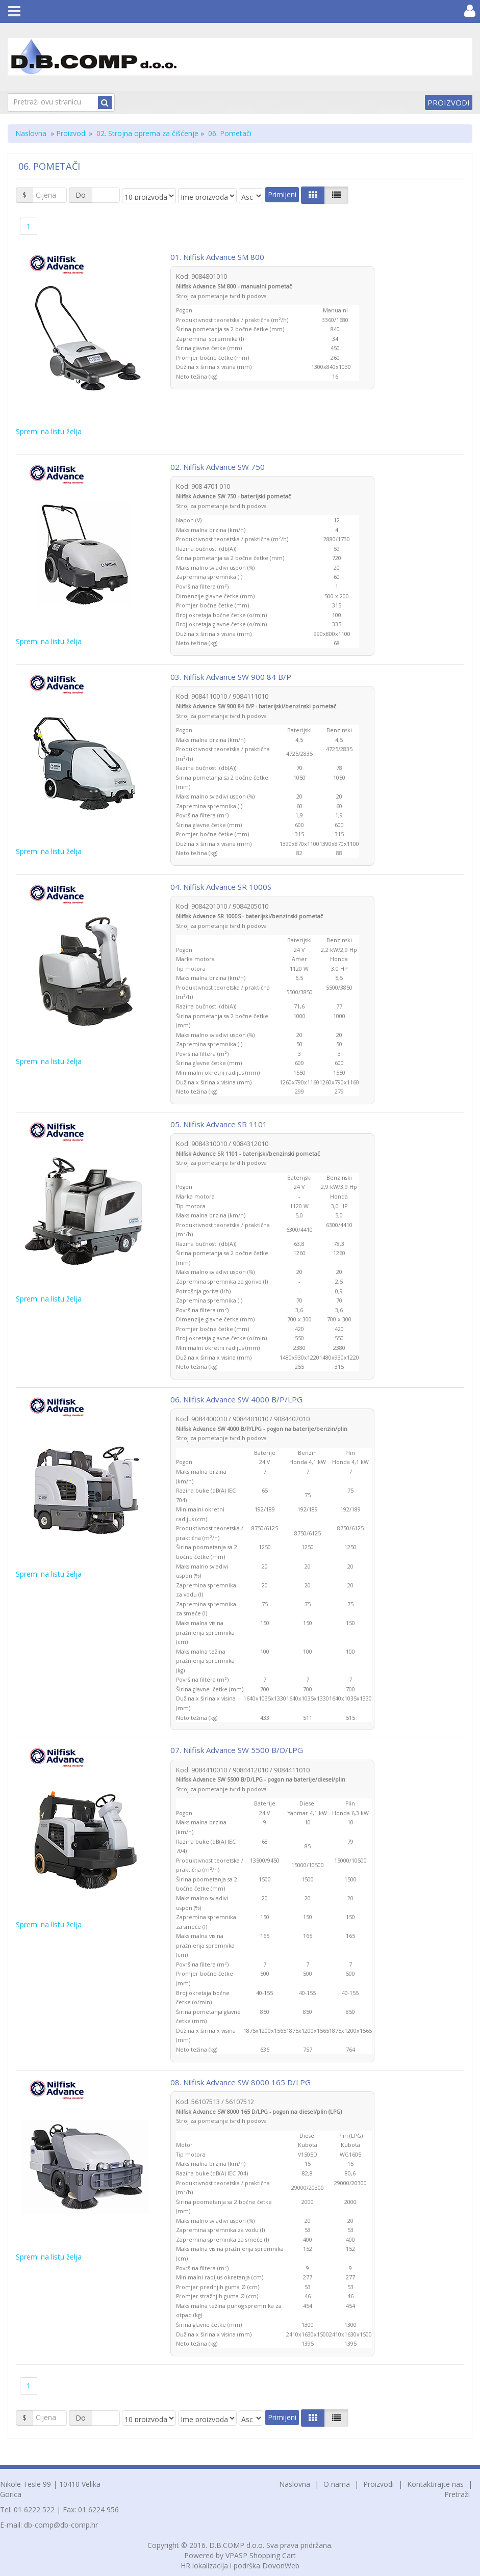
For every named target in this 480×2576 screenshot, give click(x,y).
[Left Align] (313, 195)
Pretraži (457, 2494)
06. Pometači (229, 133)
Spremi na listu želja (49, 431)
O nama (336, 2484)
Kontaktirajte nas (435, 2484)
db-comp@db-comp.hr (61, 2525)
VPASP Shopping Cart (260, 2555)
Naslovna (30, 133)
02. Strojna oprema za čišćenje (147, 133)
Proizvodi (448, 102)
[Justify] (336, 195)
